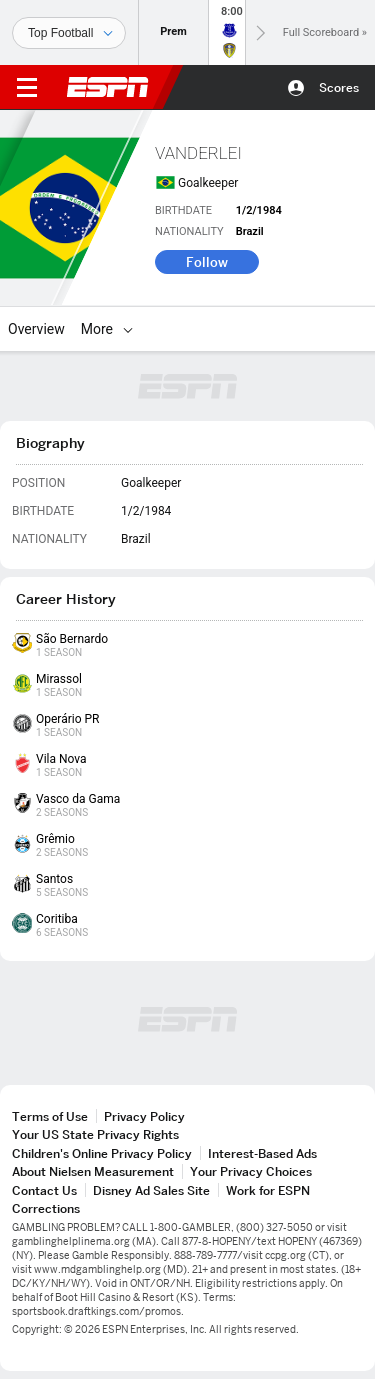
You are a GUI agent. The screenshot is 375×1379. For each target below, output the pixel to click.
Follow (207, 262)
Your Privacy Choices (251, 1171)
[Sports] (69, 33)
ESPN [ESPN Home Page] (108, 87)
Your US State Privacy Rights (95, 1134)
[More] (128, 329)
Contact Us (44, 1190)
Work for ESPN (268, 1190)
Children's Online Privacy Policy (102, 1153)
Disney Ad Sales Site (151, 1190)
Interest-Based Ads (262, 1153)
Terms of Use (50, 1116)
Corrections (46, 1208)
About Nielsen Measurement (93, 1171)
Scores (339, 87)
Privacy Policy (144, 1116)
